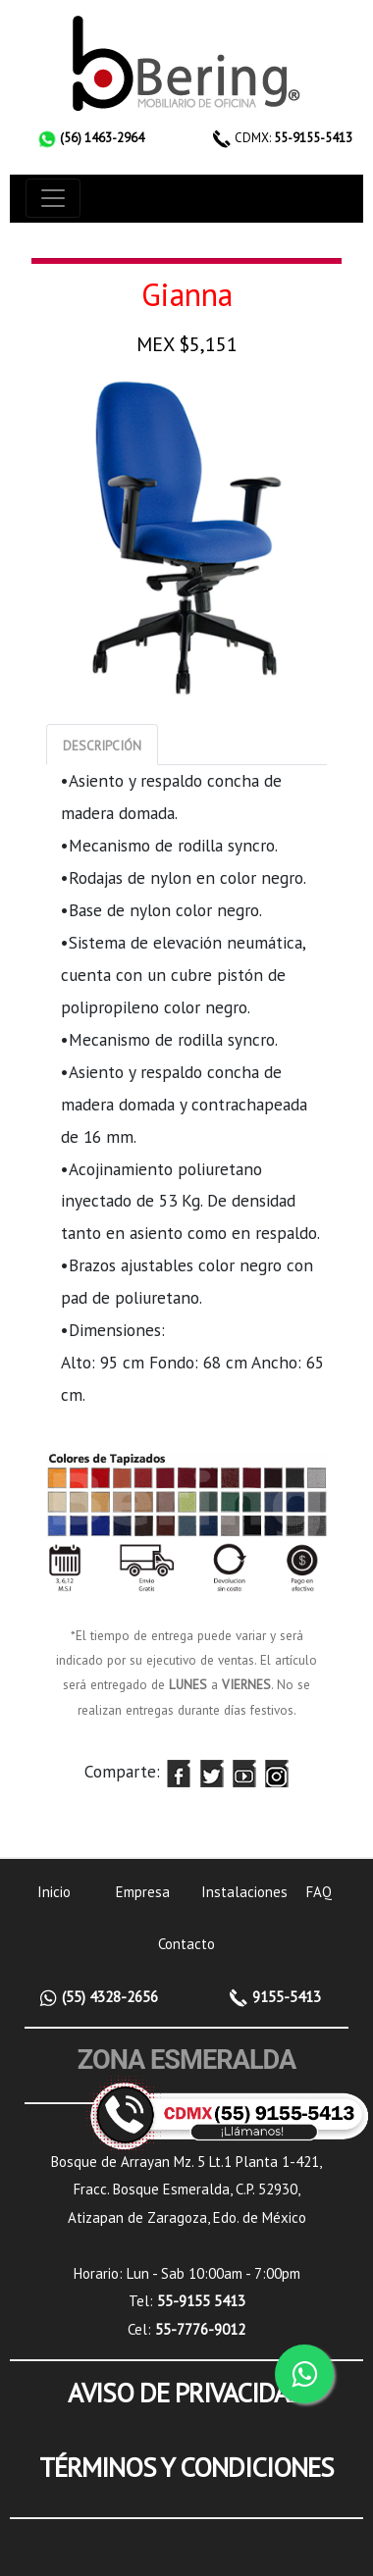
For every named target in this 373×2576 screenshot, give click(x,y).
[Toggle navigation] (53, 198)
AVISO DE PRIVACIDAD (186, 2392)
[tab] (102, 744)
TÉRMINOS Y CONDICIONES (186, 2467)
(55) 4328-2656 (108, 1996)
